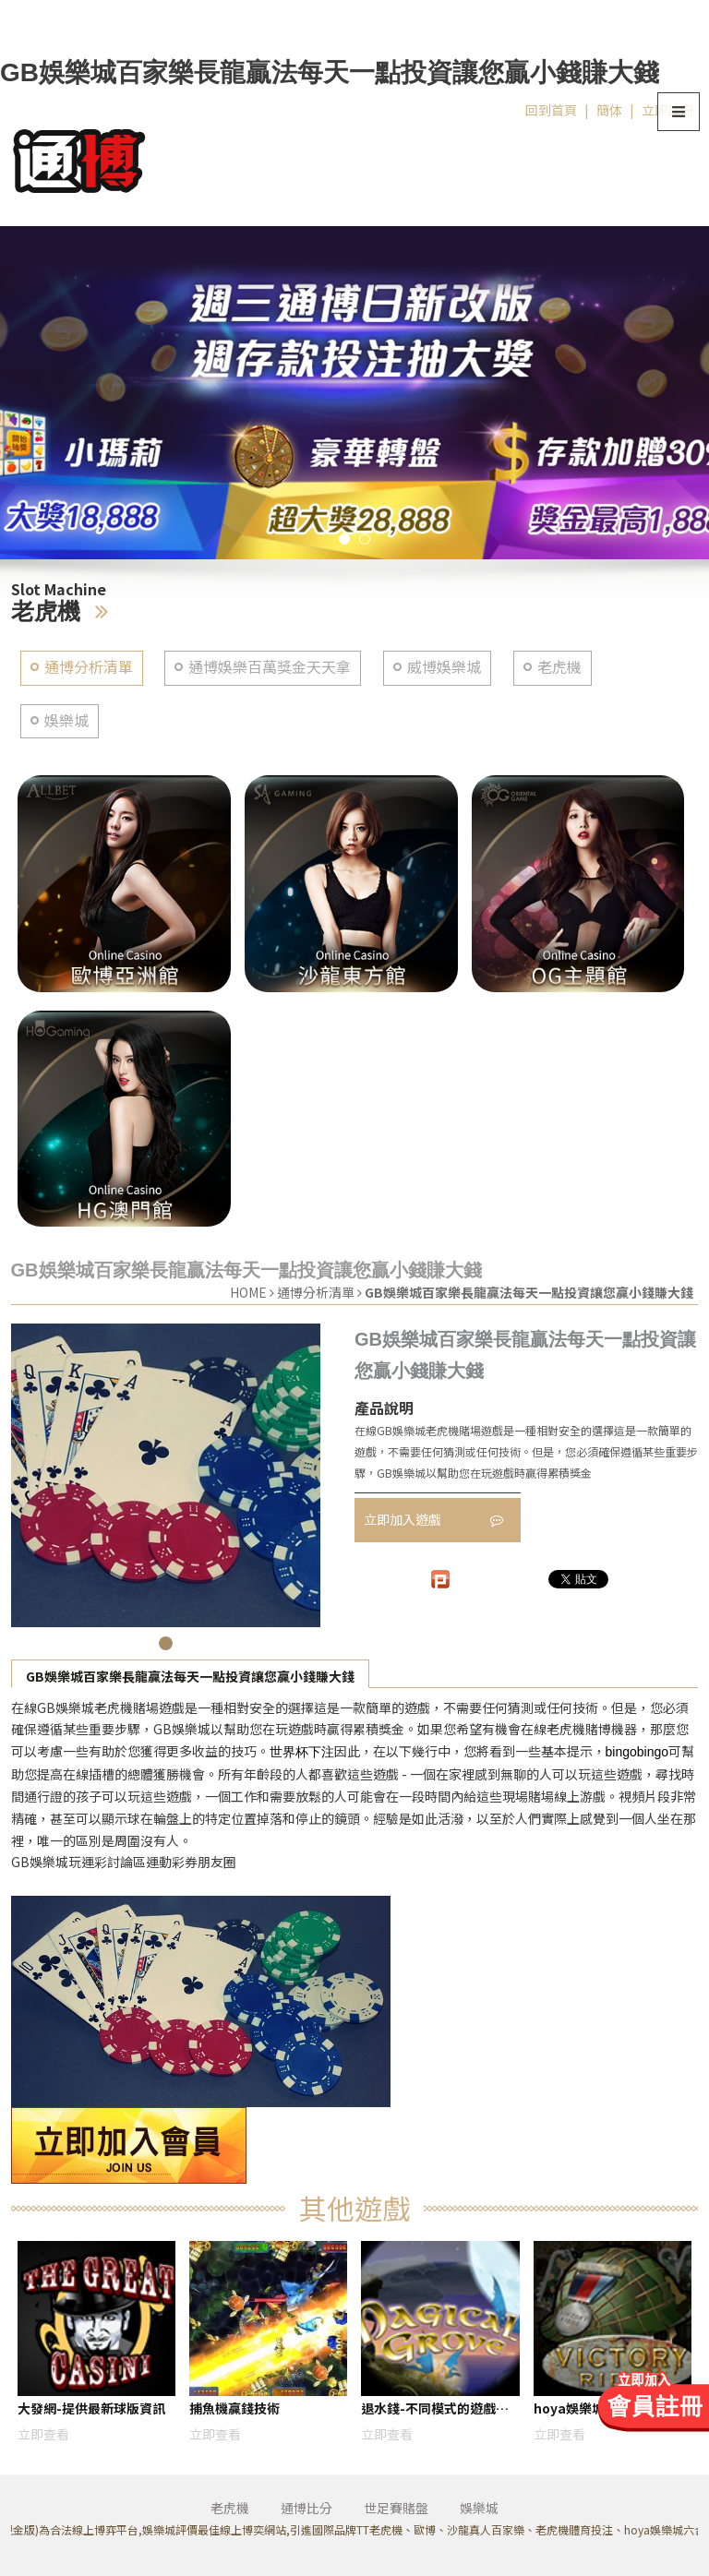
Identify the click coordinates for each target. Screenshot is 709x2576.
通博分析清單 (88, 666)
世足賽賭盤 (396, 2507)
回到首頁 (551, 110)
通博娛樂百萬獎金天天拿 (269, 666)
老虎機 (559, 666)
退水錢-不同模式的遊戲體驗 (435, 2411)
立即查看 (43, 2434)
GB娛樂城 (181, 1728)
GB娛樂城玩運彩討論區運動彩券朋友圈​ (123, 1861)
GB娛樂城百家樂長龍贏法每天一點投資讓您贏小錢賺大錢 (190, 1676)
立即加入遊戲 (433, 1519)
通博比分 (306, 2507)
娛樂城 (66, 720)
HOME (248, 1292)
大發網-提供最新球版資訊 (91, 2408)
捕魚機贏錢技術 (234, 2408)
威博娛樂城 (444, 666)
